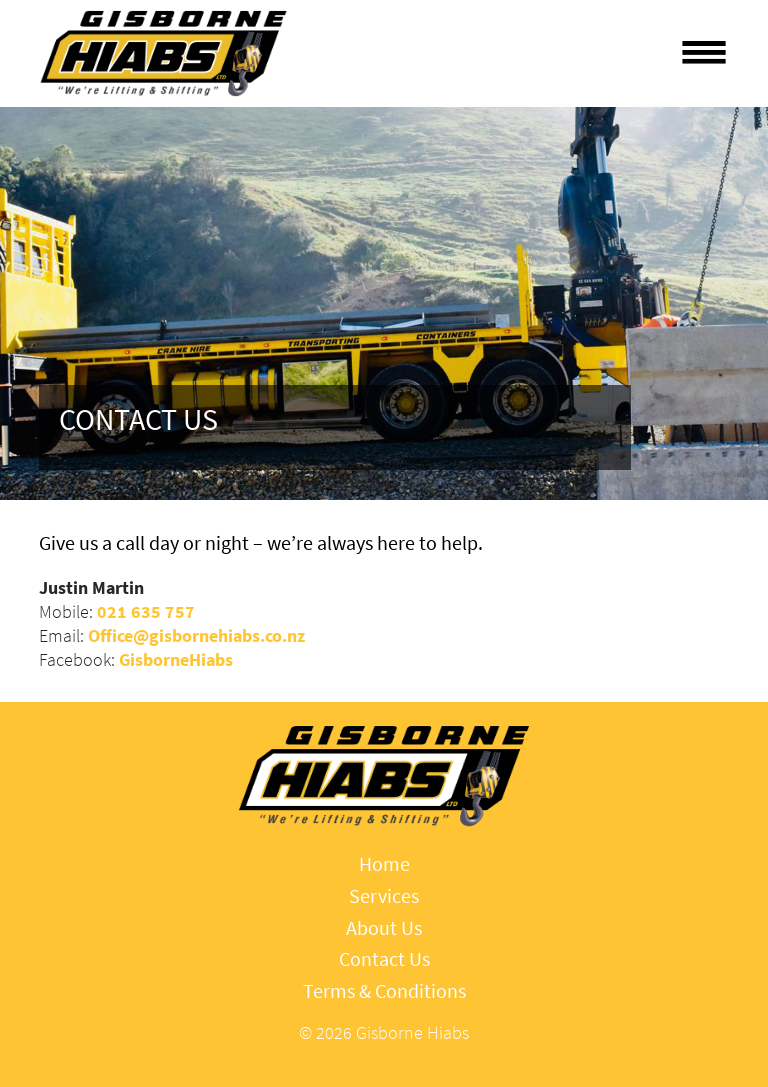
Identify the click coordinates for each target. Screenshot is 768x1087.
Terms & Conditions (384, 991)
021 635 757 (146, 612)
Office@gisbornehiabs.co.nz (196, 636)
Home (384, 864)
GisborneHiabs (176, 660)
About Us (384, 928)
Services (384, 896)
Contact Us (384, 959)
